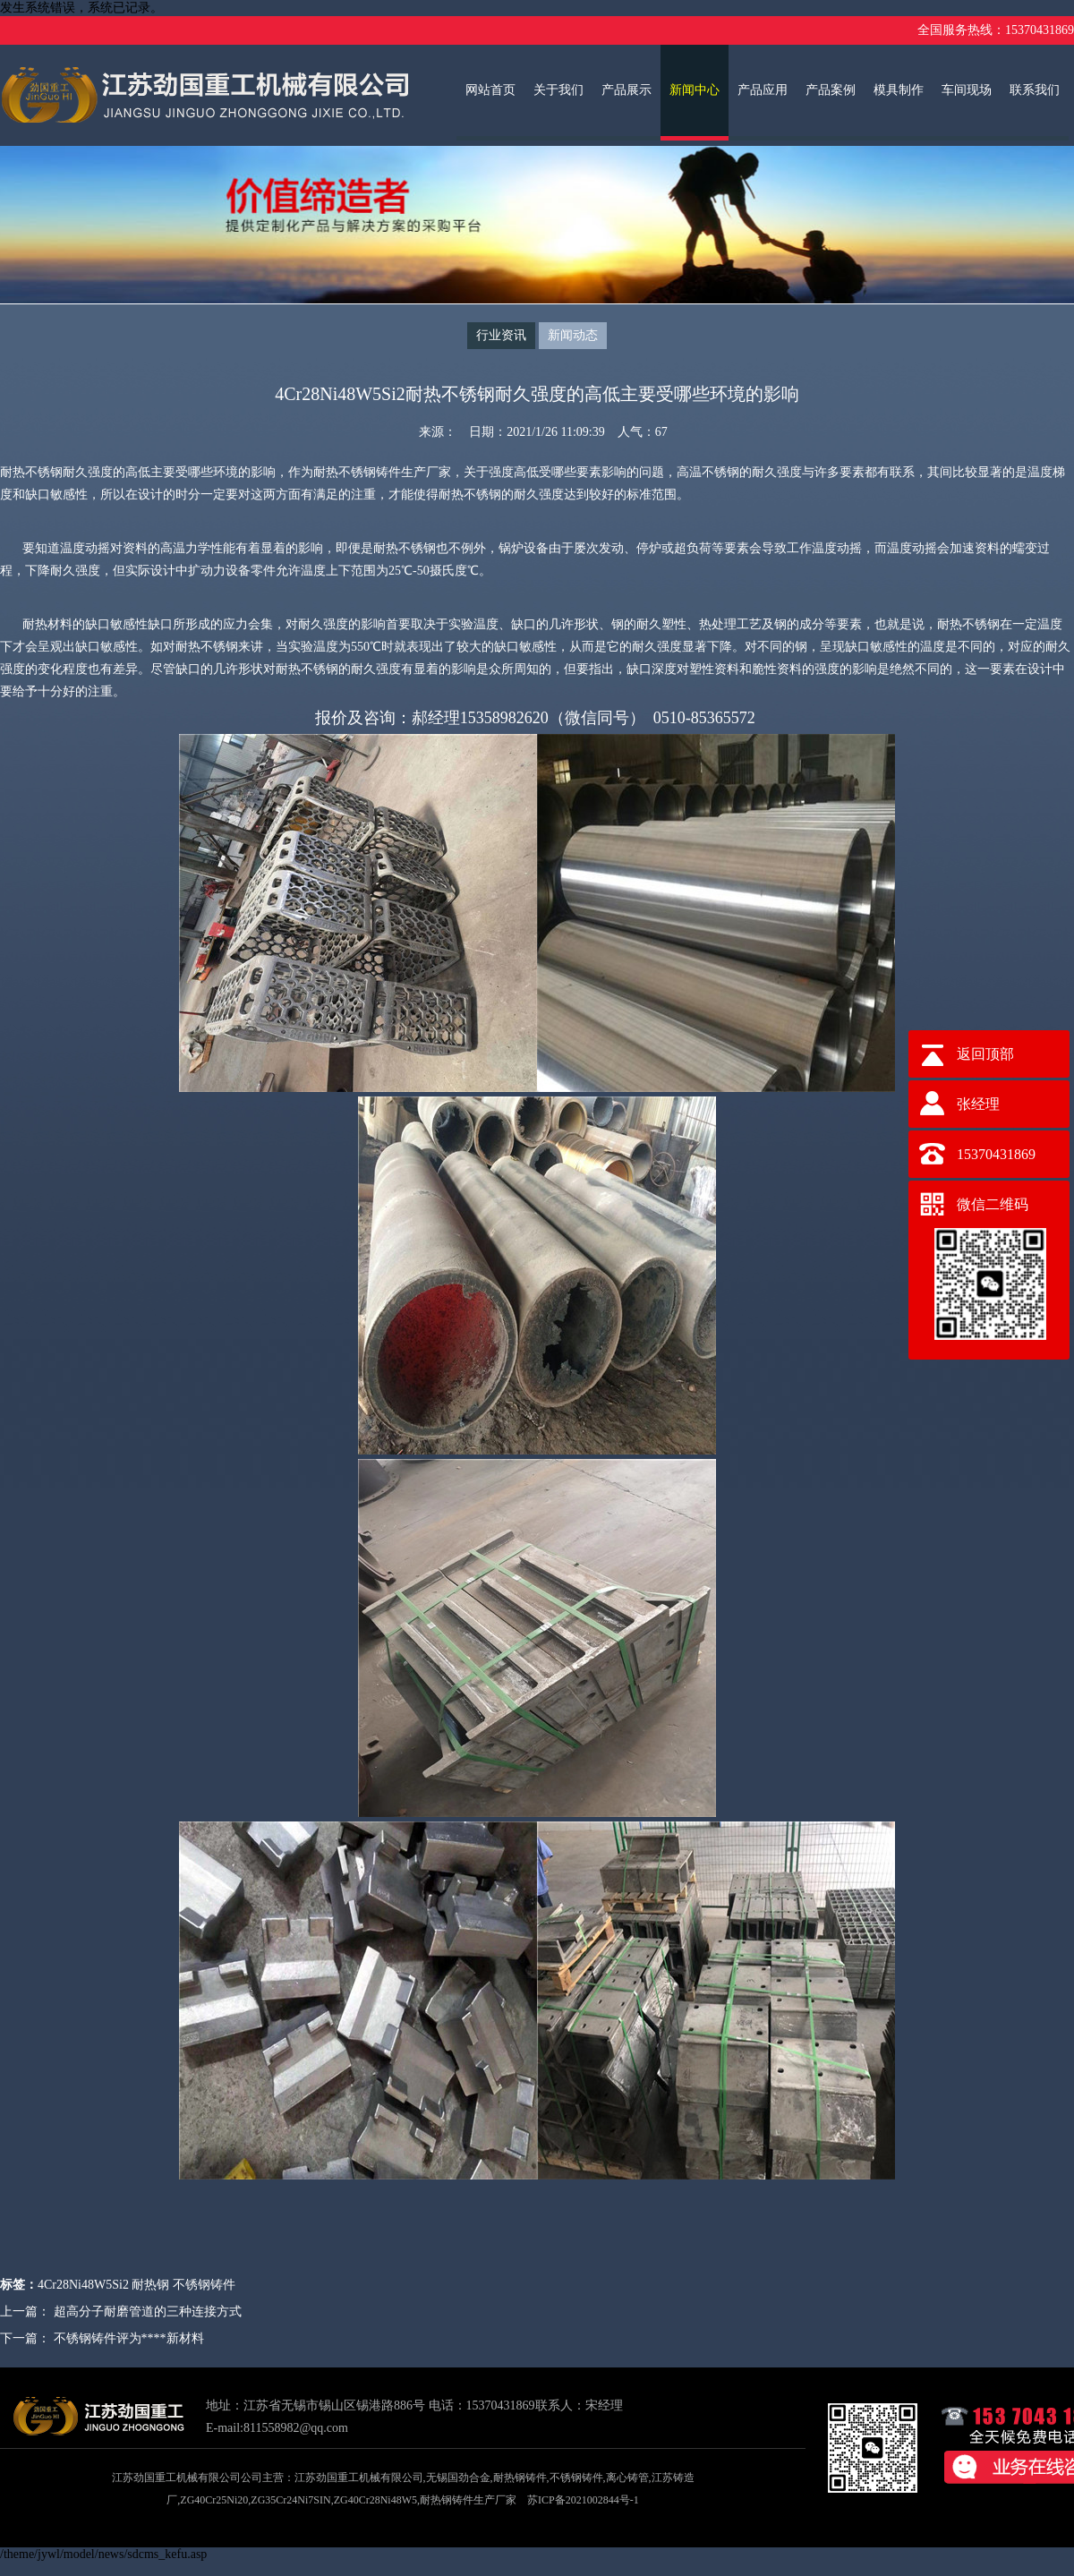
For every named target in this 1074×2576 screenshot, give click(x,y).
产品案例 (831, 90)
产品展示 (626, 90)
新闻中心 (694, 90)
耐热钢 (150, 2284)
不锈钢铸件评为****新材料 (129, 2338)
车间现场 (967, 90)
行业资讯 (501, 335)
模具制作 (899, 90)
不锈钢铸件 (204, 2284)
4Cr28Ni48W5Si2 (83, 2284)
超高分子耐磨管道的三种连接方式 (148, 2311)
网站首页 (490, 90)
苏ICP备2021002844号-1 (583, 2500)
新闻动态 (573, 335)
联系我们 (1035, 90)
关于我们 (558, 90)
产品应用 (762, 90)
